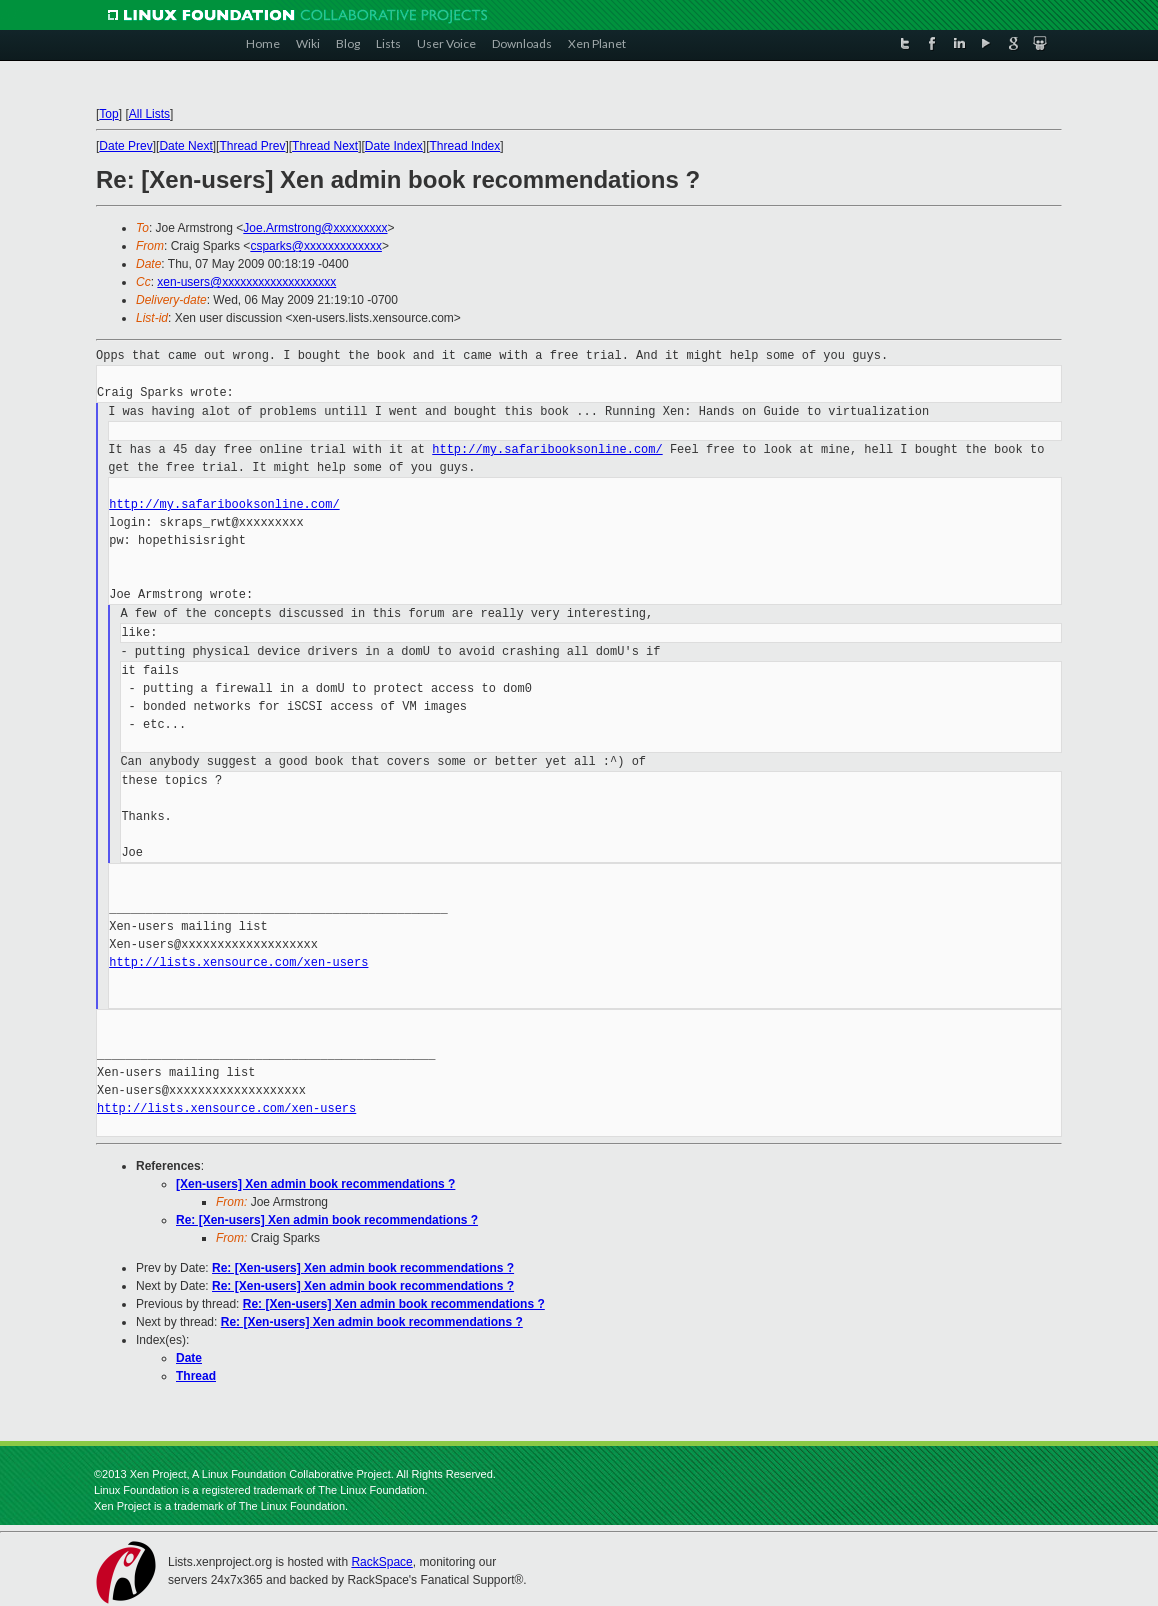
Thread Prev (252, 146)
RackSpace (381, 1562)
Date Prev (125, 146)
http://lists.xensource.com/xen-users (238, 962)
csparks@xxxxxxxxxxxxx (316, 246)
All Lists (149, 114)
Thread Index (465, 146)
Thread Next (325, 146)
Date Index (394, 146)
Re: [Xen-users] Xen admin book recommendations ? (327, 1220)
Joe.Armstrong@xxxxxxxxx (315, 228)
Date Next (185, 146)
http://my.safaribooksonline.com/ (547, 449)
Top (108, 114)
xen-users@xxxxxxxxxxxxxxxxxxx (246, 282)
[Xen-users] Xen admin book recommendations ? (315, 1184)
